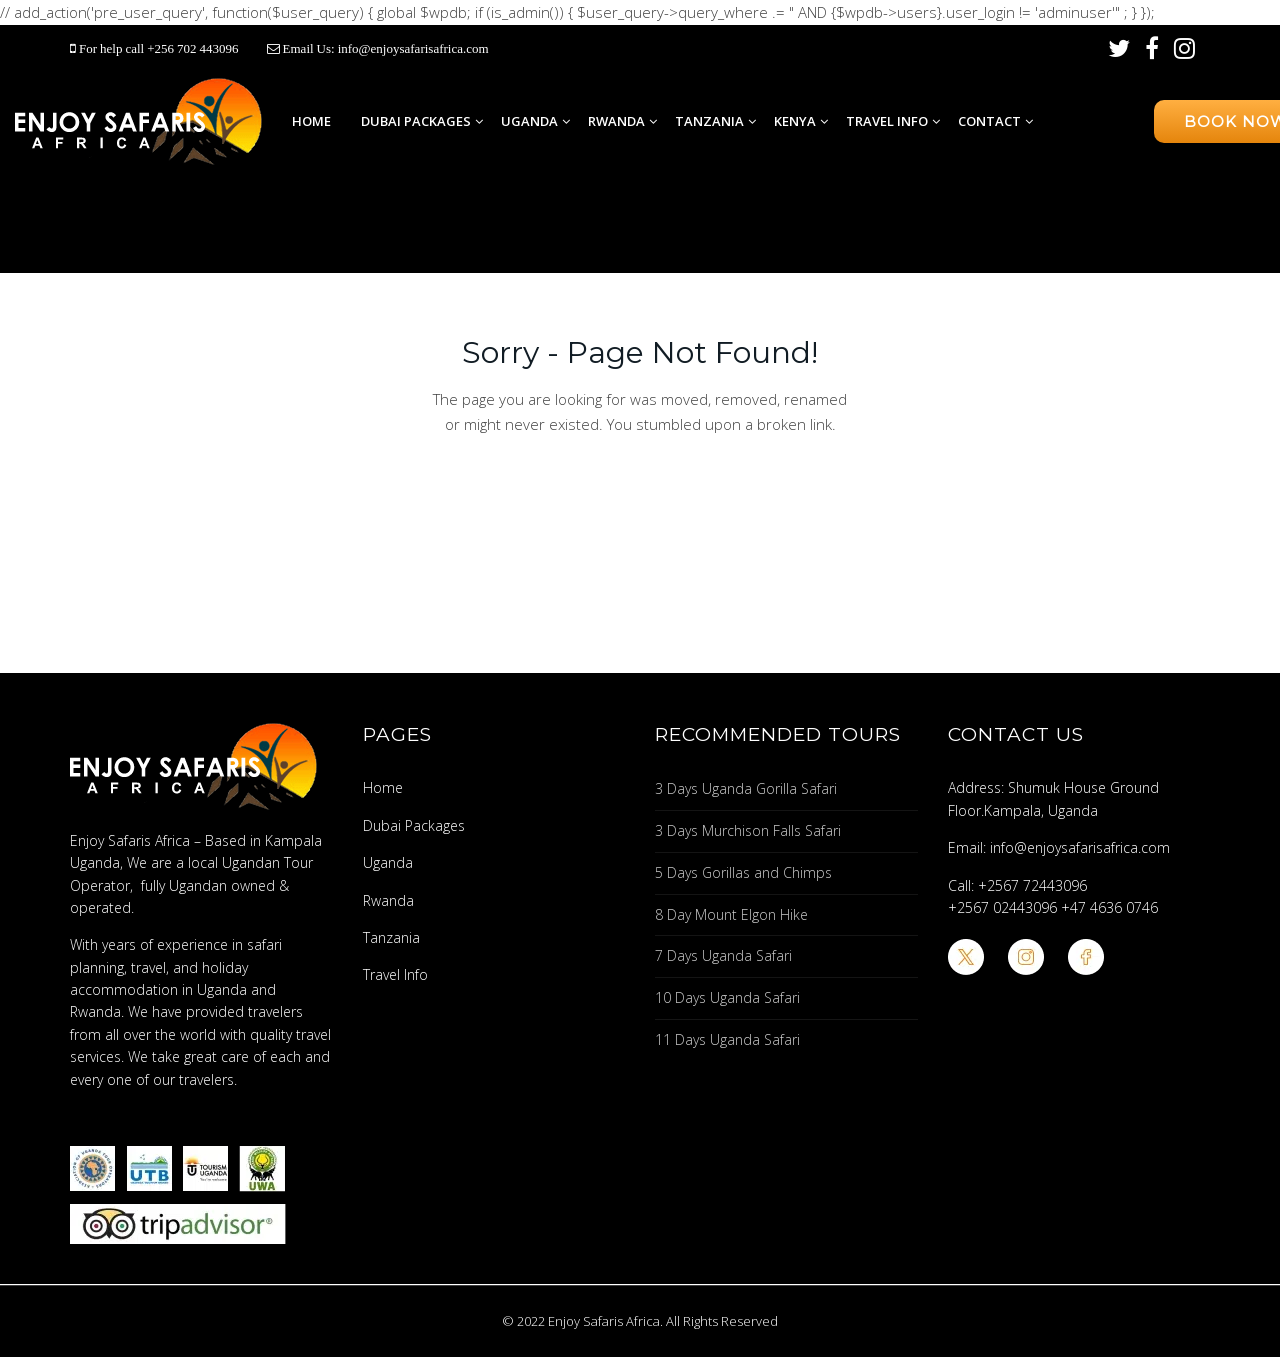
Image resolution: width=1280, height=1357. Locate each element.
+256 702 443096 (194, 48)
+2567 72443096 (1032, 885)
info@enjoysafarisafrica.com (413, 48)
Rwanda (616, 121)
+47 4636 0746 (1109, 907)
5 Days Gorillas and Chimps (743, 872)
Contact (989, 121)
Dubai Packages (416, 121)
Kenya (795, 121)
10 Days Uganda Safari (727, 997)
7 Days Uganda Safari (723, 955)
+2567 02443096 (1002, 907)
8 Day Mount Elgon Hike (731, 914)
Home (311, 121)
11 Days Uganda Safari (727, 1039)
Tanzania (709, 121)
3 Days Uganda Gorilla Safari (746, 788)
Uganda (529, 121)
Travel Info (887, 121)
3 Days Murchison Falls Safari (748, 830)
